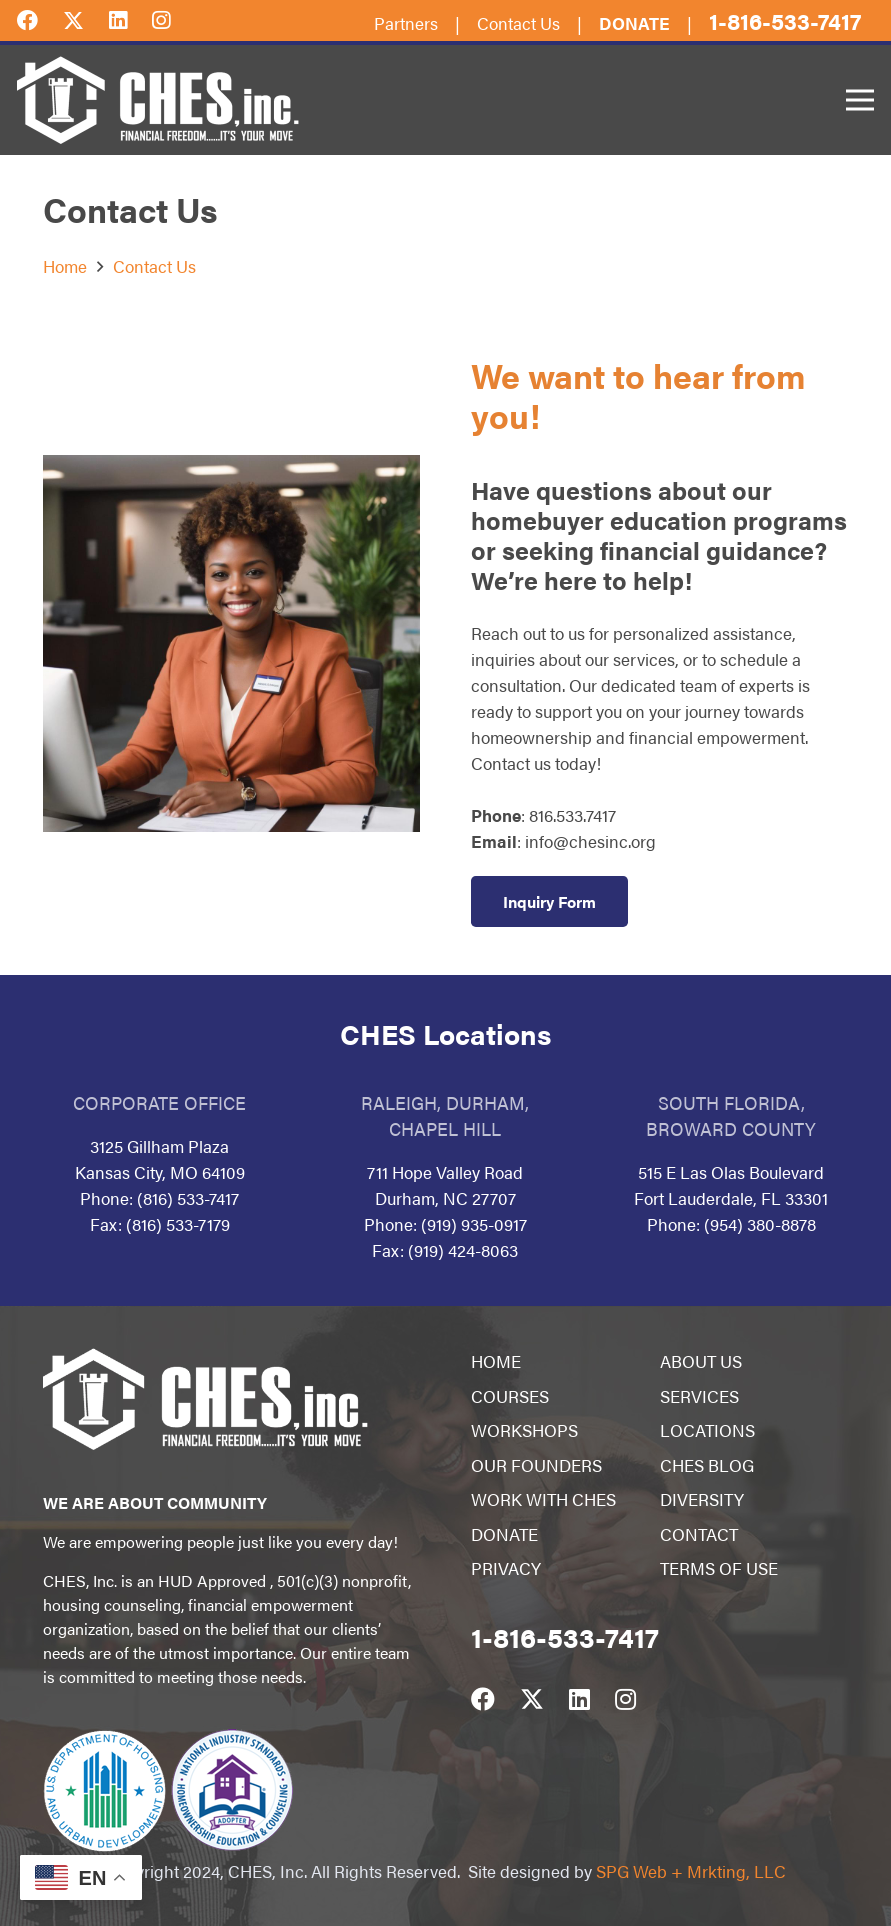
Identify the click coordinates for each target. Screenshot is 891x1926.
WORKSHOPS (524, 1430)
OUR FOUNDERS (536, 1465)
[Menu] (859, 100)
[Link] (158, 100)
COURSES (510, 1396)
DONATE (504, 1534)
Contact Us (518, 23)
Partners (406, 23)
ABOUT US (701, 1361)
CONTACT (699, 1534)
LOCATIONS (707, 1430)
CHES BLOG (707, 1465)
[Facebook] (40, 18)
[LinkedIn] (130, 18)
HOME (496, 1361)
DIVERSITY (702, 1499)
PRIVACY (506, 1568)
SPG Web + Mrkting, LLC (691, 1871)
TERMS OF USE (719, 1568)
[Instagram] (173, 18)
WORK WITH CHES (543, 1499)
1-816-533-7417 (785, 20)
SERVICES (699, 1396)
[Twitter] (86, 19)
